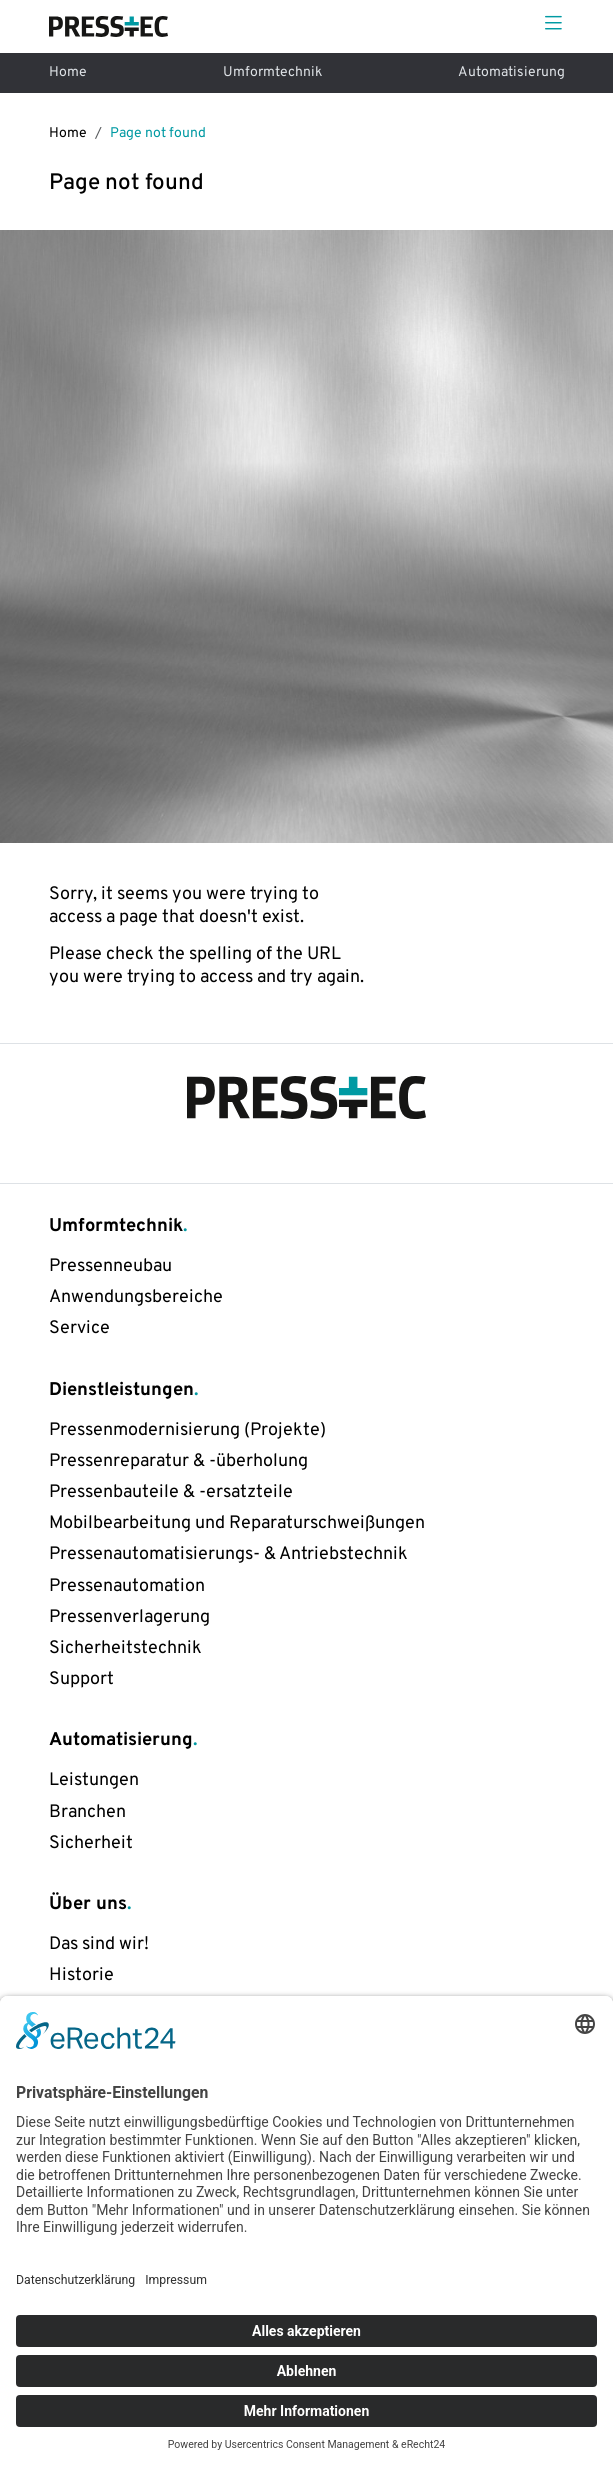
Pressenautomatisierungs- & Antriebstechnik (228, 1554)
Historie (81, 1975)
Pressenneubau (110, 1266)
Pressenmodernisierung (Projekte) (187, 1430)
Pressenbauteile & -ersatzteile (171, 1492)
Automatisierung (511, 72)
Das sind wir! (99, 1944)
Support (81, 1679)
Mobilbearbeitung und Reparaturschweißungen (237, 1523)
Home (68, 72)
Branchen (87, 1812)
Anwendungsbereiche (136, 1297)
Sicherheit (91, 1843)
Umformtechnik (272, 72)
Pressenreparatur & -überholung (178, 1461)
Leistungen (94, 1780)
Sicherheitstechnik (125, 1648)
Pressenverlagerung (129, 1617)
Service (79, 1328)
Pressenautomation (127, 1586)
